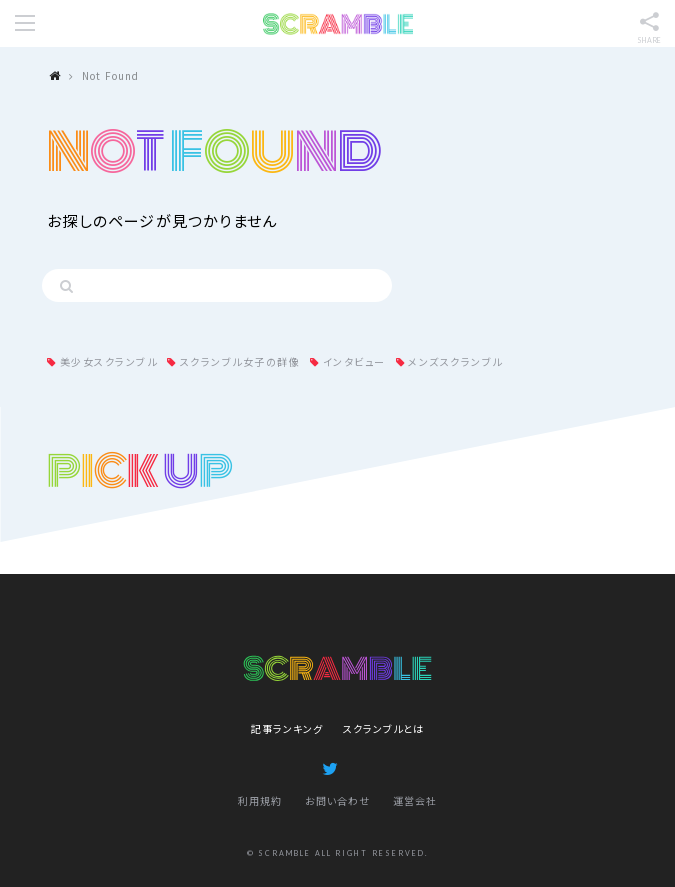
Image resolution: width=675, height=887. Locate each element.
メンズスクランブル (455, 361)
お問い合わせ (337, 800)
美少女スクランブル (109, 361)
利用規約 (260, 800)
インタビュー (354, 361)
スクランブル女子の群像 (240, 361)
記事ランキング (287, 728)
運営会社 (415, 800)
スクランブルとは (383, 728)
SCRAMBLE (338, 24)
